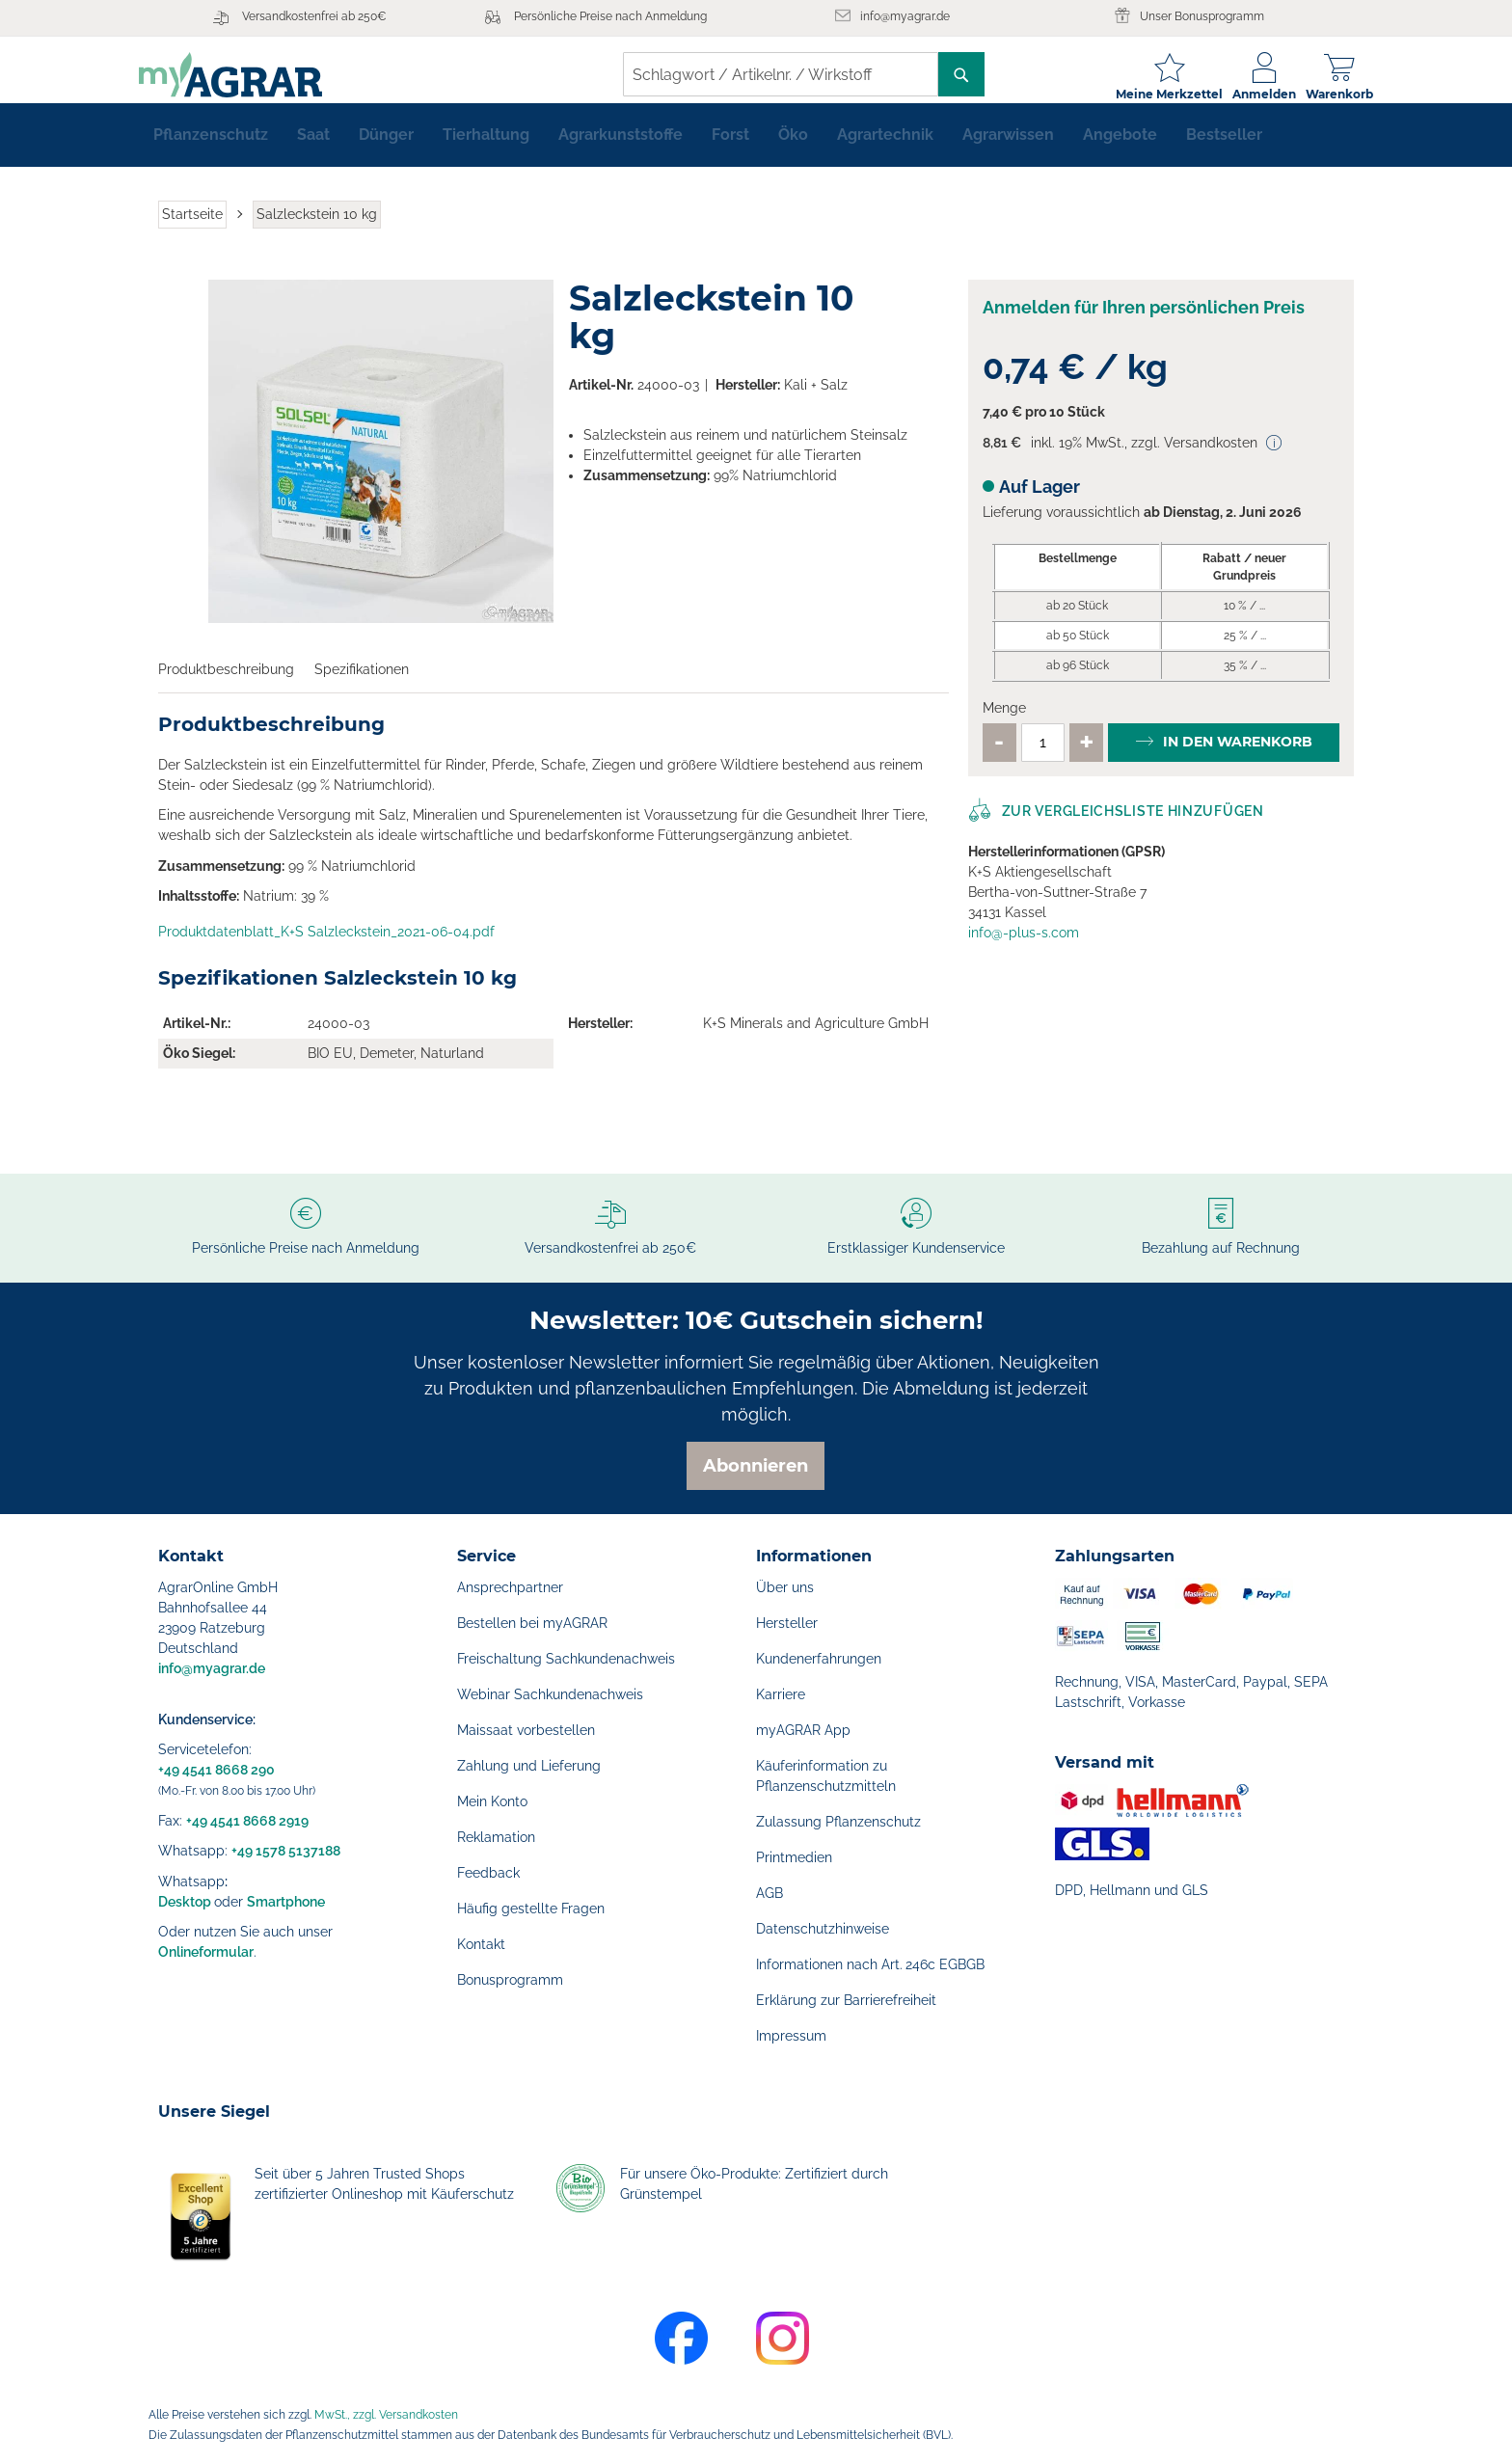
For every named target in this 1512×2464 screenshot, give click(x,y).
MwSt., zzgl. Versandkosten (386, 2415)
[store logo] (249, 74)
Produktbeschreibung (226, 684)
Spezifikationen (361, 684)
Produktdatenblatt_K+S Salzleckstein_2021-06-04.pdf (326, 947)
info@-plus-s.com (1023, 948)
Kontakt (481, 1944)
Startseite (192, 229)
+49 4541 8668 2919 (247, 1820)
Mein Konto (492, 1801)
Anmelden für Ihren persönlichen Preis (1144, 322)
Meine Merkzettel (1149, 94)
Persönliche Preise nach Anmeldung (610, 16)
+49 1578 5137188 (285, 1850)
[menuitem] (211, 150)
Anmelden (1245, 94)
